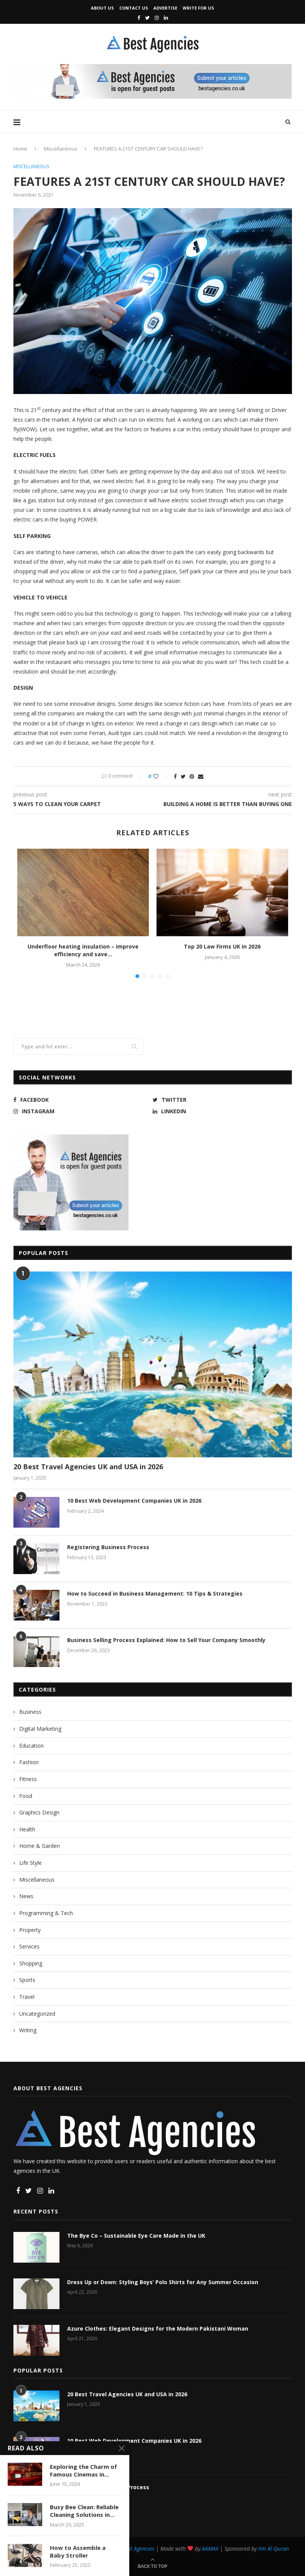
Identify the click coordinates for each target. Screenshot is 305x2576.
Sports (27, 1979)
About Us (102, 8)
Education (31, 1745)
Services (29, 1946)
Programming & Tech (46, 1913)
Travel (27, 1996)
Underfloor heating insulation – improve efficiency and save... (83, 950)
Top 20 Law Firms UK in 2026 (222, 946)
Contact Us (133, 8)
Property (30, 1930)
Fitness (28, 1779)
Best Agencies (138, 2548)
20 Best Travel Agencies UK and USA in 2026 (88, 1466)
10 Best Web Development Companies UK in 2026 (134, 1500)
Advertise (165, 8)
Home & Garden (39, 1845)
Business (30, 1711)
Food (25, 1796)
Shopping (30, 1963)
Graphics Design (39, 1812)
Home (20, 148)
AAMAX (210, 2548)
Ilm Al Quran (273, 2548)
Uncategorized (37, 2013)
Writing (27, 2030)
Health (27, 1829)
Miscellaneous (60, 148)
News (26, 1896)
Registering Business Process (108, 1547)
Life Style (30, 1862)
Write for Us (198, 8)
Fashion (29, 1762)
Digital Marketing (40, 1728)
